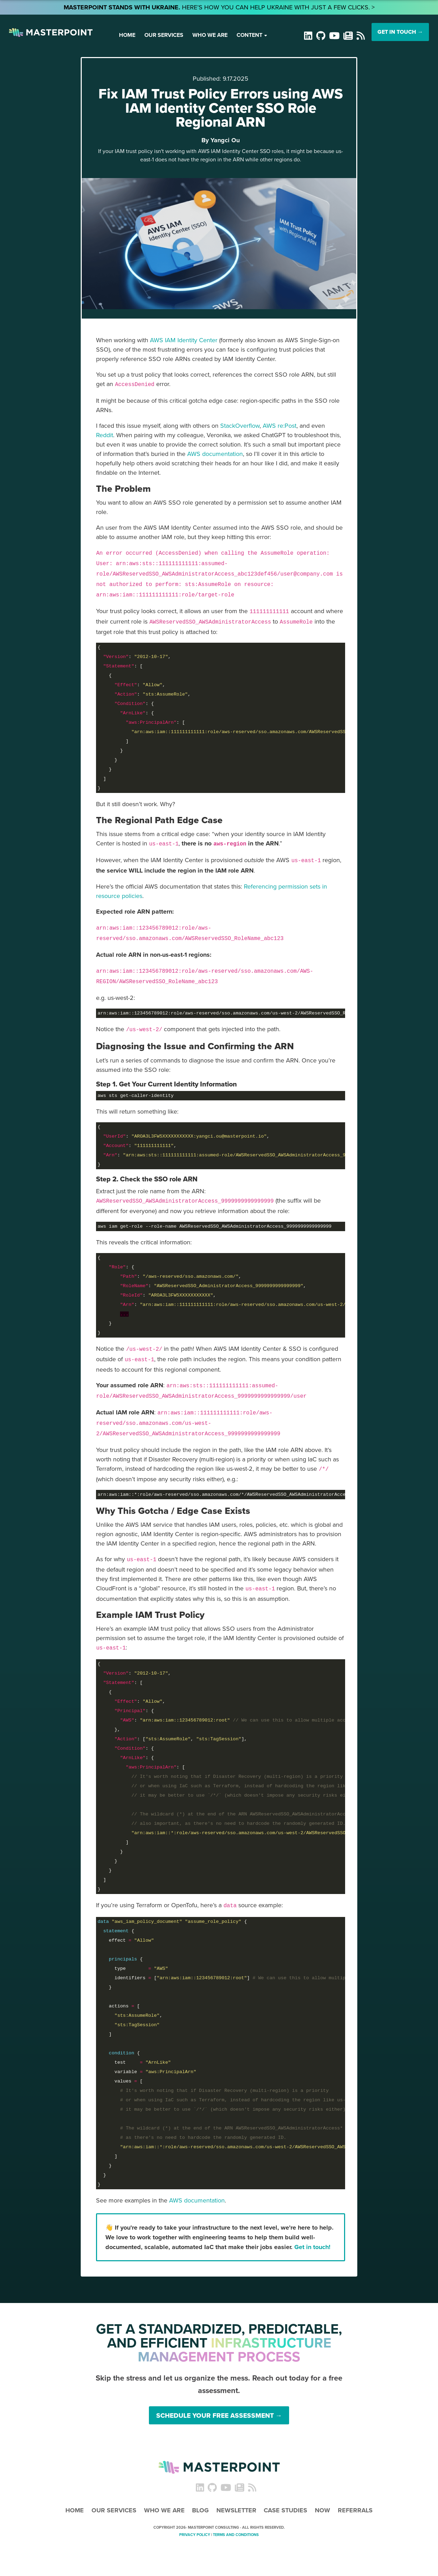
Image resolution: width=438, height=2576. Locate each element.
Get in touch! (312, 2247)
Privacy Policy (194, 2534)
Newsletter (236, 2510)
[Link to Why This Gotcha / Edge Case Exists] (177, 1511)
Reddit (104, 435)
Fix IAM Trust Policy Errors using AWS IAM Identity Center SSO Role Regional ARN (220, 107)
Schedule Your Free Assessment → (219, 2415)
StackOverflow (240, 425)
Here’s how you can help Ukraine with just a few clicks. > (219, 7)
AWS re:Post (279, 425)
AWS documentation (215, 453)
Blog (200, 2510)
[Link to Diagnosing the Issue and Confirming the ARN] (199, 1046)
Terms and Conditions (236, 2534)
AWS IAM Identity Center (183, 340)
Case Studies (285, 2510)
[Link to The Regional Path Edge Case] (163, 820)
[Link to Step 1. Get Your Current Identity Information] (169, 1084)
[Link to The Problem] (127, 488)
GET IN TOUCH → (400, 32)
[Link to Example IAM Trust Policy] (154, 1615)
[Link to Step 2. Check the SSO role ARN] (150, 1179)
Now (322, 2510)
